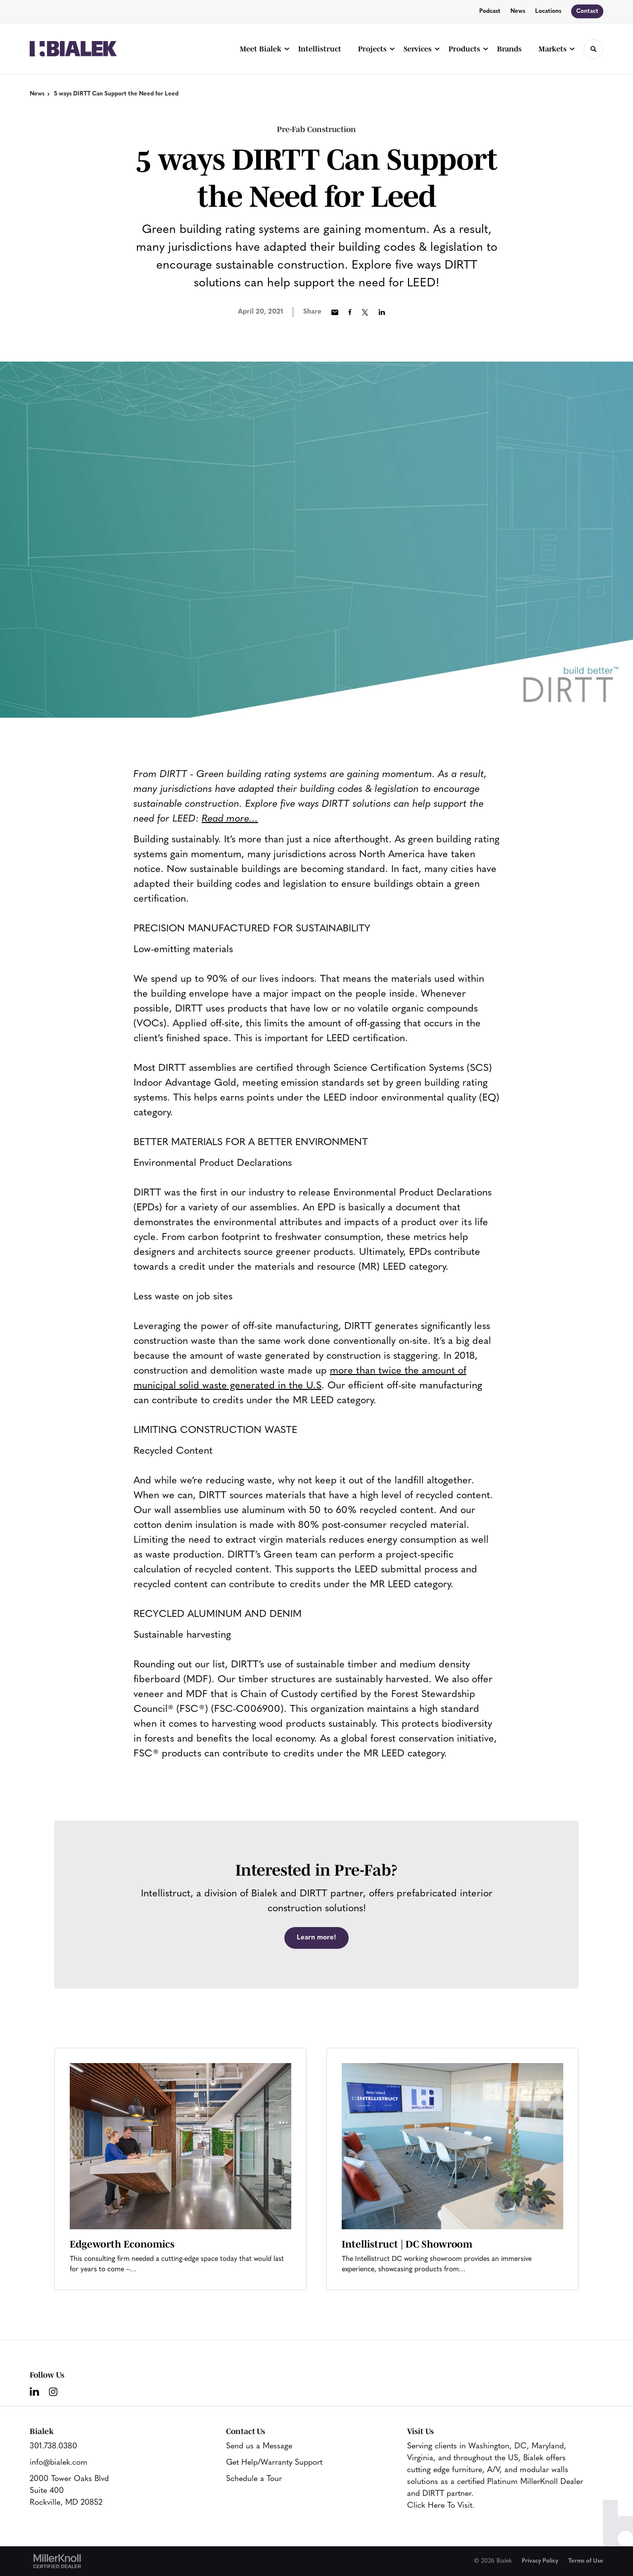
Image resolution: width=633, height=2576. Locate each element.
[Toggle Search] (593, 49)
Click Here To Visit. (440, 2506)
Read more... (230, 819)
